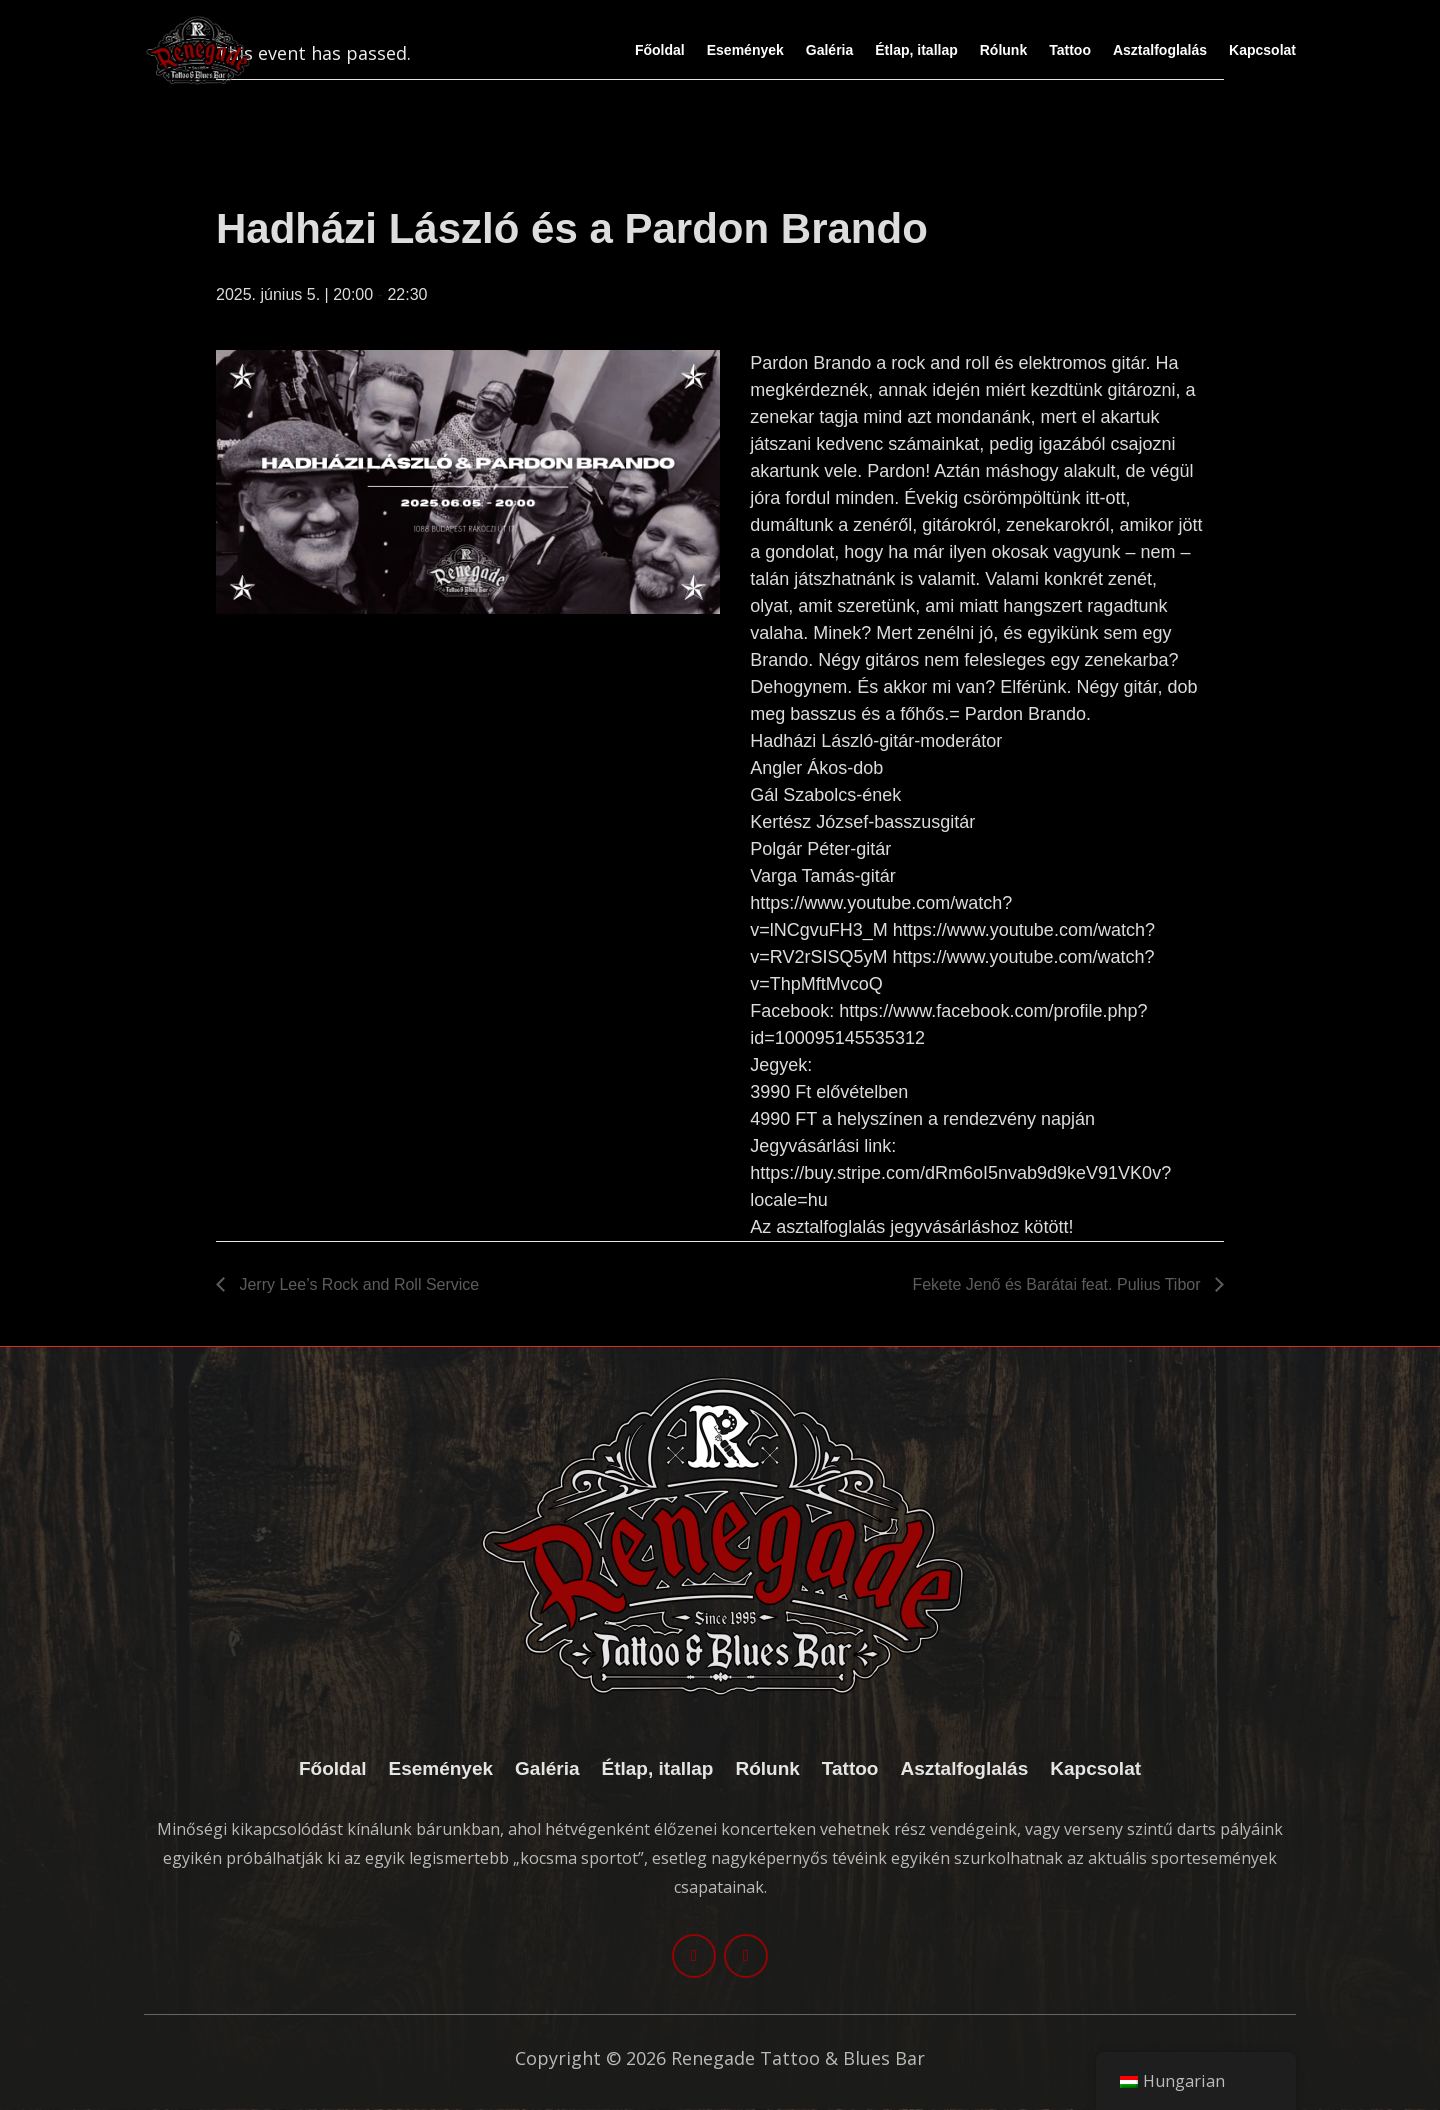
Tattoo (1070, 50)
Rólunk (1003, 50)
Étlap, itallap (916, 50)
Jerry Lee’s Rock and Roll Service (357, 1284)
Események (745, 50)
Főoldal (660, 50)
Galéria (829, 50)
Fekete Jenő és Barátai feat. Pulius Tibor (1058, 1284)
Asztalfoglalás (1160, 50)
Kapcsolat (1262, 50)
